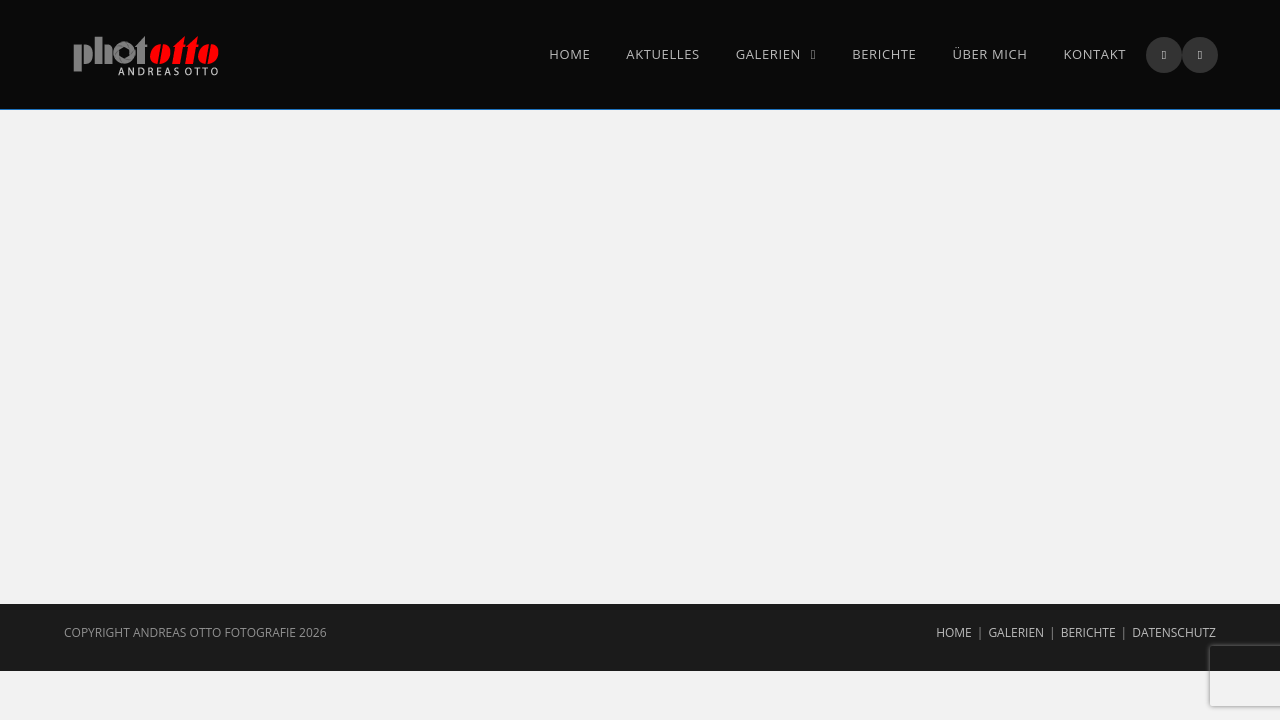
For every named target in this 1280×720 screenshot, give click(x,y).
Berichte (1088, 632)
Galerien (1016, 632)
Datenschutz (1174, 632)
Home (954, 632)
